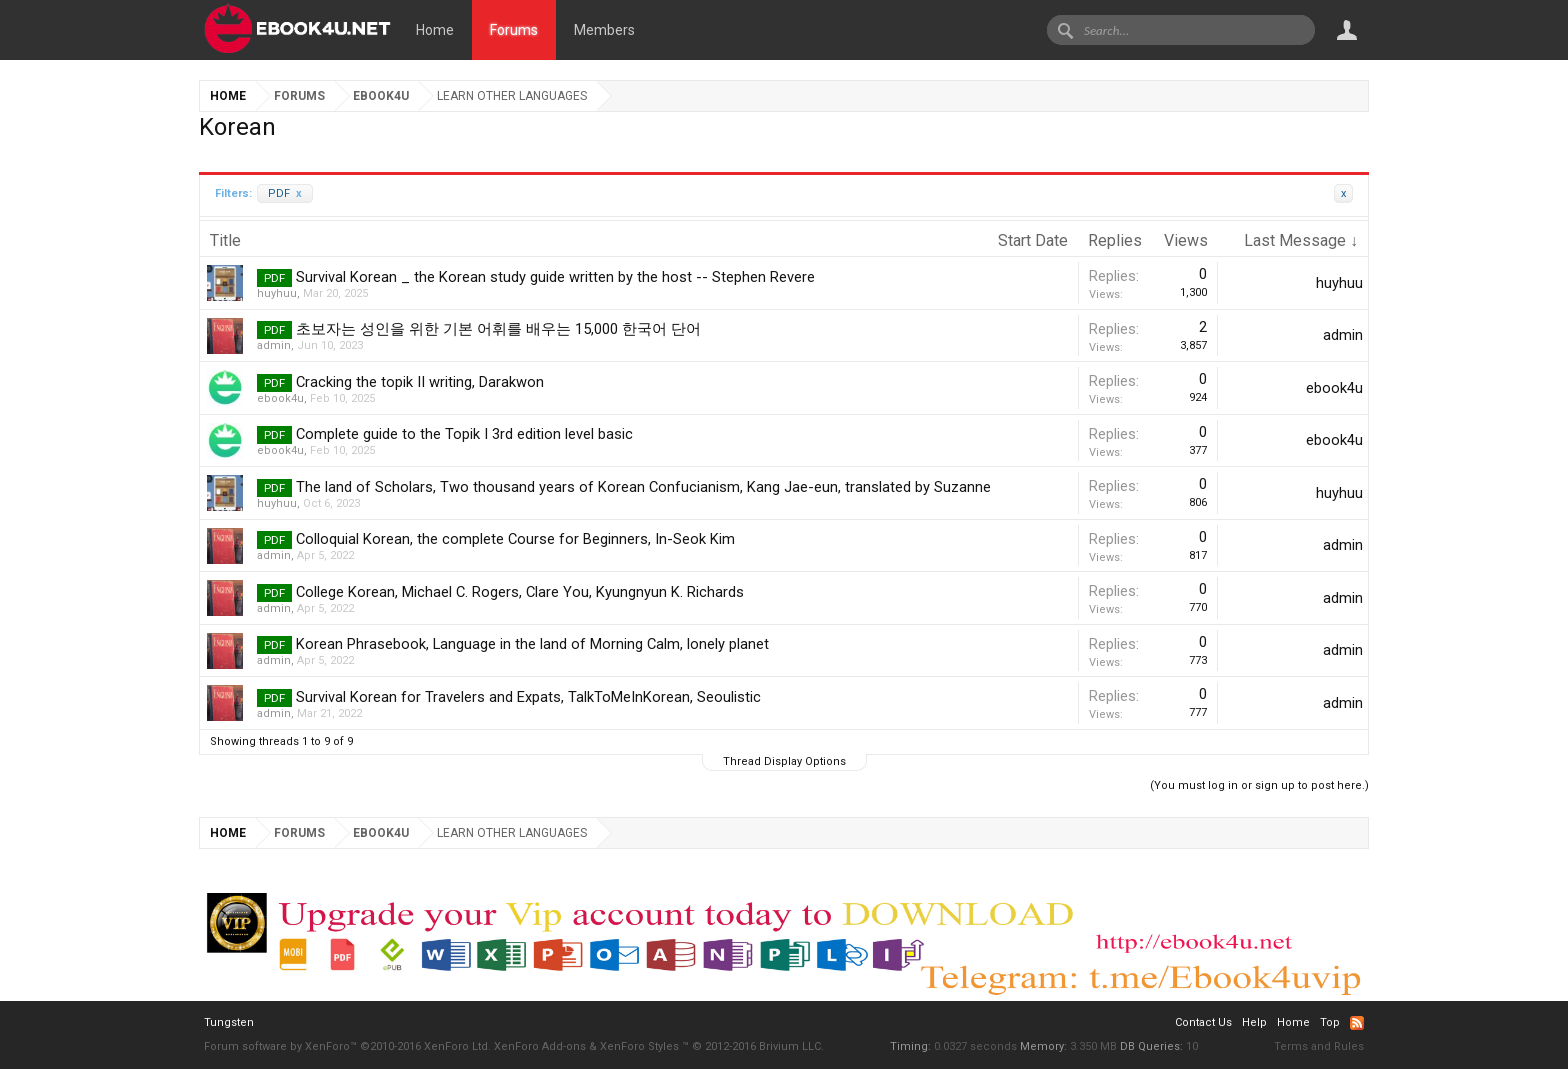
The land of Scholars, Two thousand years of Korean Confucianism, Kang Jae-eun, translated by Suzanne (643, 487)
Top (1330, 1022)
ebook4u (280, 398)
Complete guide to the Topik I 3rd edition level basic (464, 434)
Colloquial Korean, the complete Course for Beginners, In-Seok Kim (515, 539)
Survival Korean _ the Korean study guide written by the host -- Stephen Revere (555, 277)
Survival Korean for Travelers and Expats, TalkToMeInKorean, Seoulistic (528, 697)
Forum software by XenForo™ (347, 1046)
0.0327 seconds (975, 1046)
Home (435, 30)
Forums (514, 30)
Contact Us (1203, 1022)
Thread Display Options (784, 761)
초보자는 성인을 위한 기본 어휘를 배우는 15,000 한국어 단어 (498, 329)
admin (274, 345)
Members (604, 30)
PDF (285, 193)
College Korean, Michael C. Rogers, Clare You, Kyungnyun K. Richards (520, 592)
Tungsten (229, 1022)
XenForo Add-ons (540, 1046)
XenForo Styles (639, 1046)
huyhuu (277, 293)
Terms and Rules (1319, 1046)
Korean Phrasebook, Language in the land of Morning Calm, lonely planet (532, 644)
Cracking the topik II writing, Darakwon (420, 382)
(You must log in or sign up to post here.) (1259, 785)
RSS (1357, 1023)
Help (1254, 1022)
